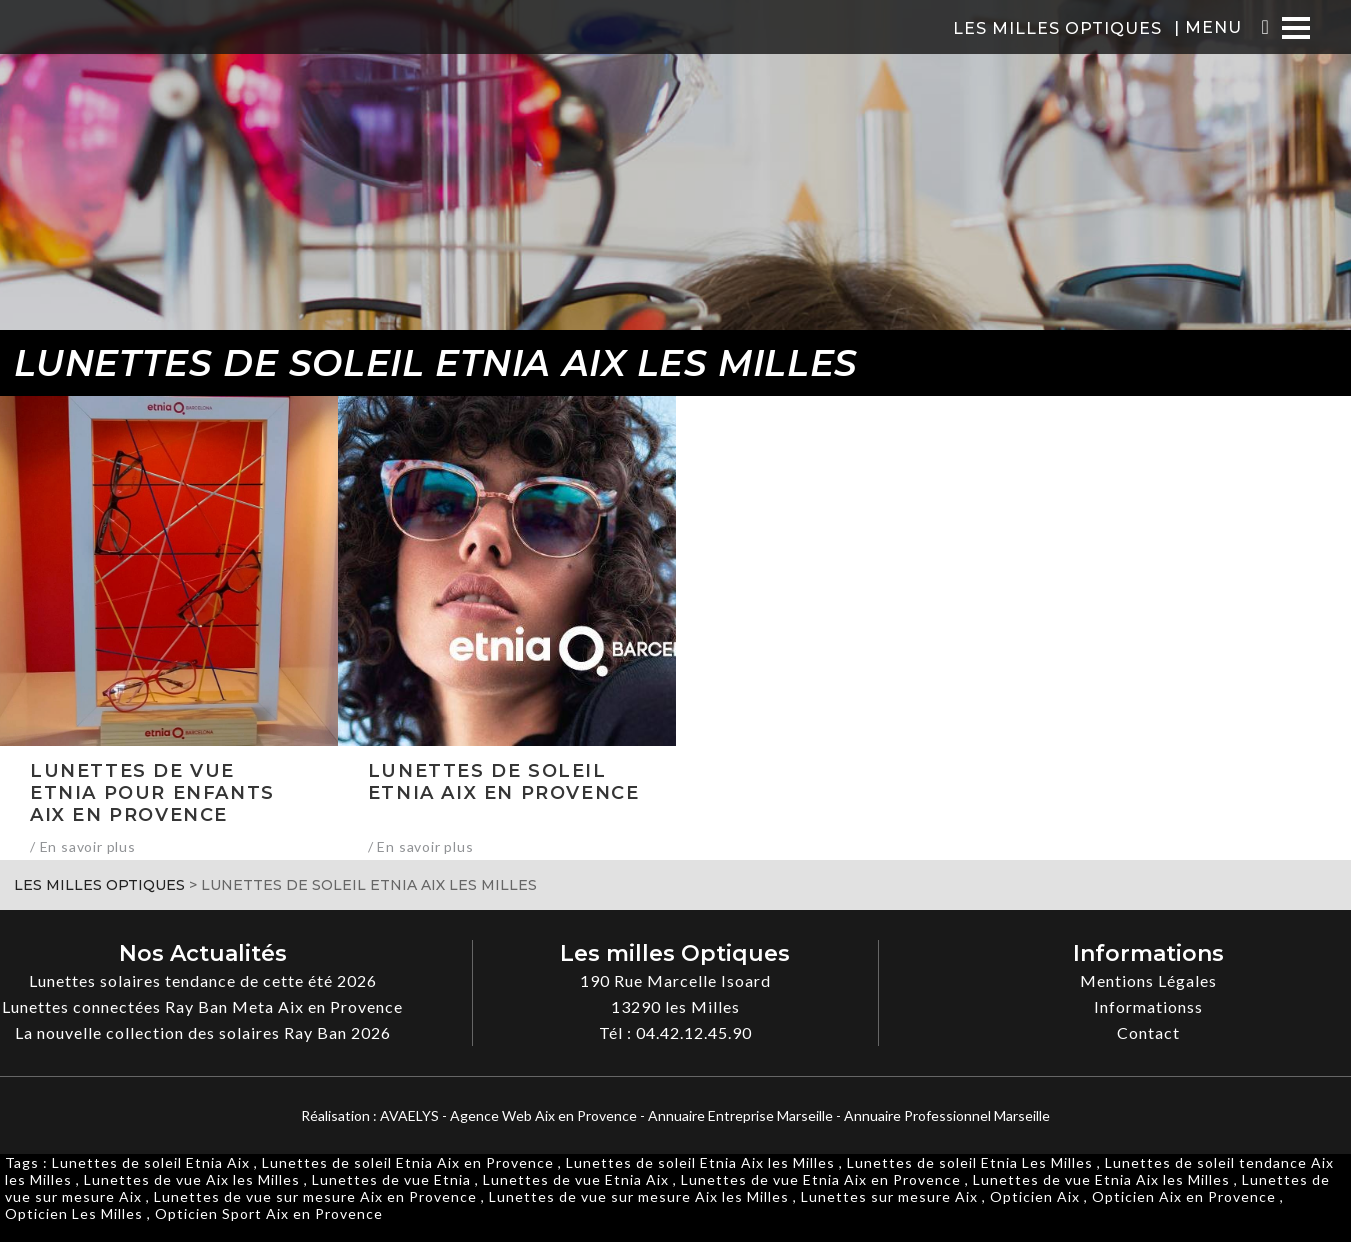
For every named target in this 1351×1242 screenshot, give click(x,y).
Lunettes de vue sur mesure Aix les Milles (639, 1196)
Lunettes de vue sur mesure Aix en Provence (315, 1196)
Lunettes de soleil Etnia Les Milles (970, 1162)
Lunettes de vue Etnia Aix (576, 1179)
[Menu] (1296, 27)
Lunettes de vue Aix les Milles (192, 1179)
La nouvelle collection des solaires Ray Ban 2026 (203, 1032)
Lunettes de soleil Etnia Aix (151, 1162)
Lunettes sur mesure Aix (889, 1196)
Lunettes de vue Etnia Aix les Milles (1101, 1179)
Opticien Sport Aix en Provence (269, 1213)
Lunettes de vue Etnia (391, 1179)
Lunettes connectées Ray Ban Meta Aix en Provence (202, 1006)
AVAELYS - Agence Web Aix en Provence (508, 1115)
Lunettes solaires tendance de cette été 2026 (203, 980)
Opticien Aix (1035, 1196)
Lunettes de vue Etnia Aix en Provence (821, 1179)
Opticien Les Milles (74, 1213)
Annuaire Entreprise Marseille (740, 1115)
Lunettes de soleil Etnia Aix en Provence (408, 1162)
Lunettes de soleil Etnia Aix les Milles (700, 1162)
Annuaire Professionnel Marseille (947, 1115)
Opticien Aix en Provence (1184, 1196)
